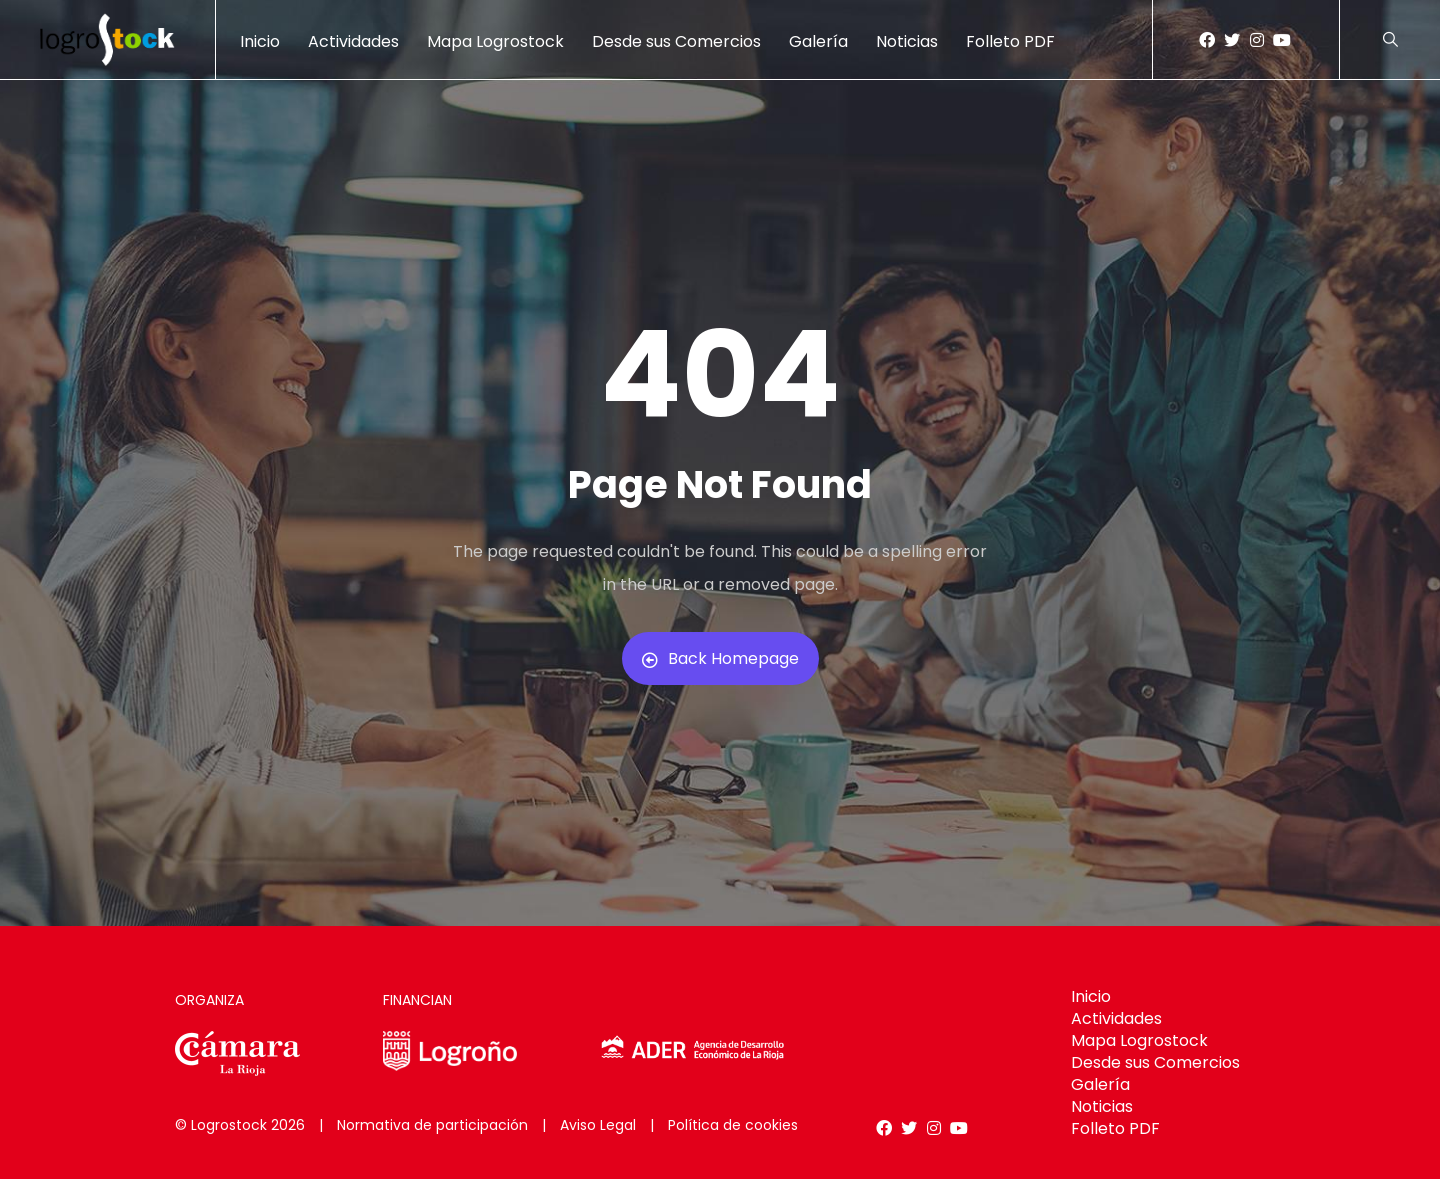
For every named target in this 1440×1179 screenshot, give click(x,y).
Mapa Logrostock (495, 41)
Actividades (353, 41)
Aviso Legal (598, 1125)
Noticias (907, 41)
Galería (818, 41)
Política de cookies (733, 1125)
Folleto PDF (1010, 41)
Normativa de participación (432, 1125)
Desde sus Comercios (676, 41)
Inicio (260, 41)
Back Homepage (720, 658)
